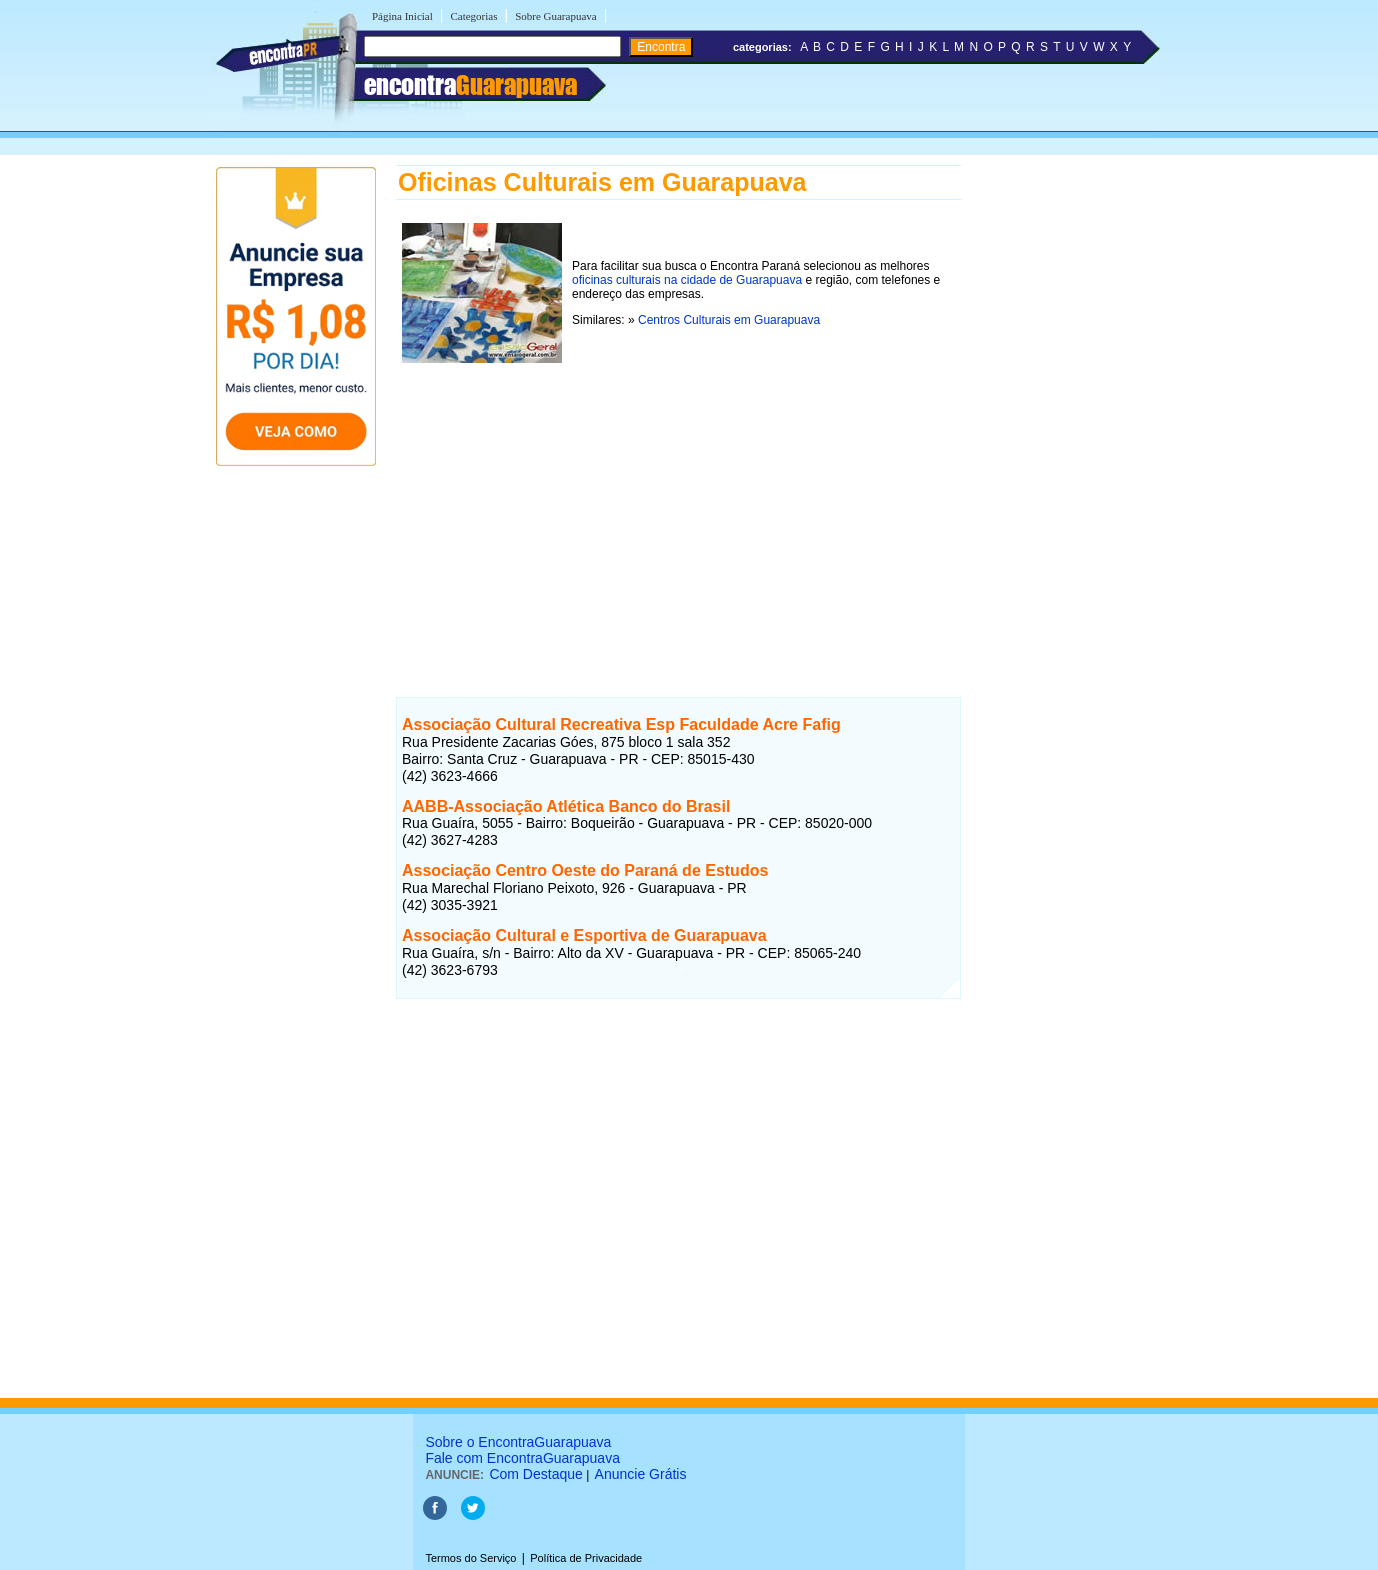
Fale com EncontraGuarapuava (522, 1458)
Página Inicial (402, 16)
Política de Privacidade (586, 1558)
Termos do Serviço (470, 1558)
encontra (470, 85)
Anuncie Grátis (641, 1474)
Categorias (473, 16)
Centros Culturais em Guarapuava (729, 320)
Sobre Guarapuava (556, 16)
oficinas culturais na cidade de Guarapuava (687, 280)
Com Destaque (535, 1474)
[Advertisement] (678, 509)
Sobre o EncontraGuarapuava (518, 1442)
